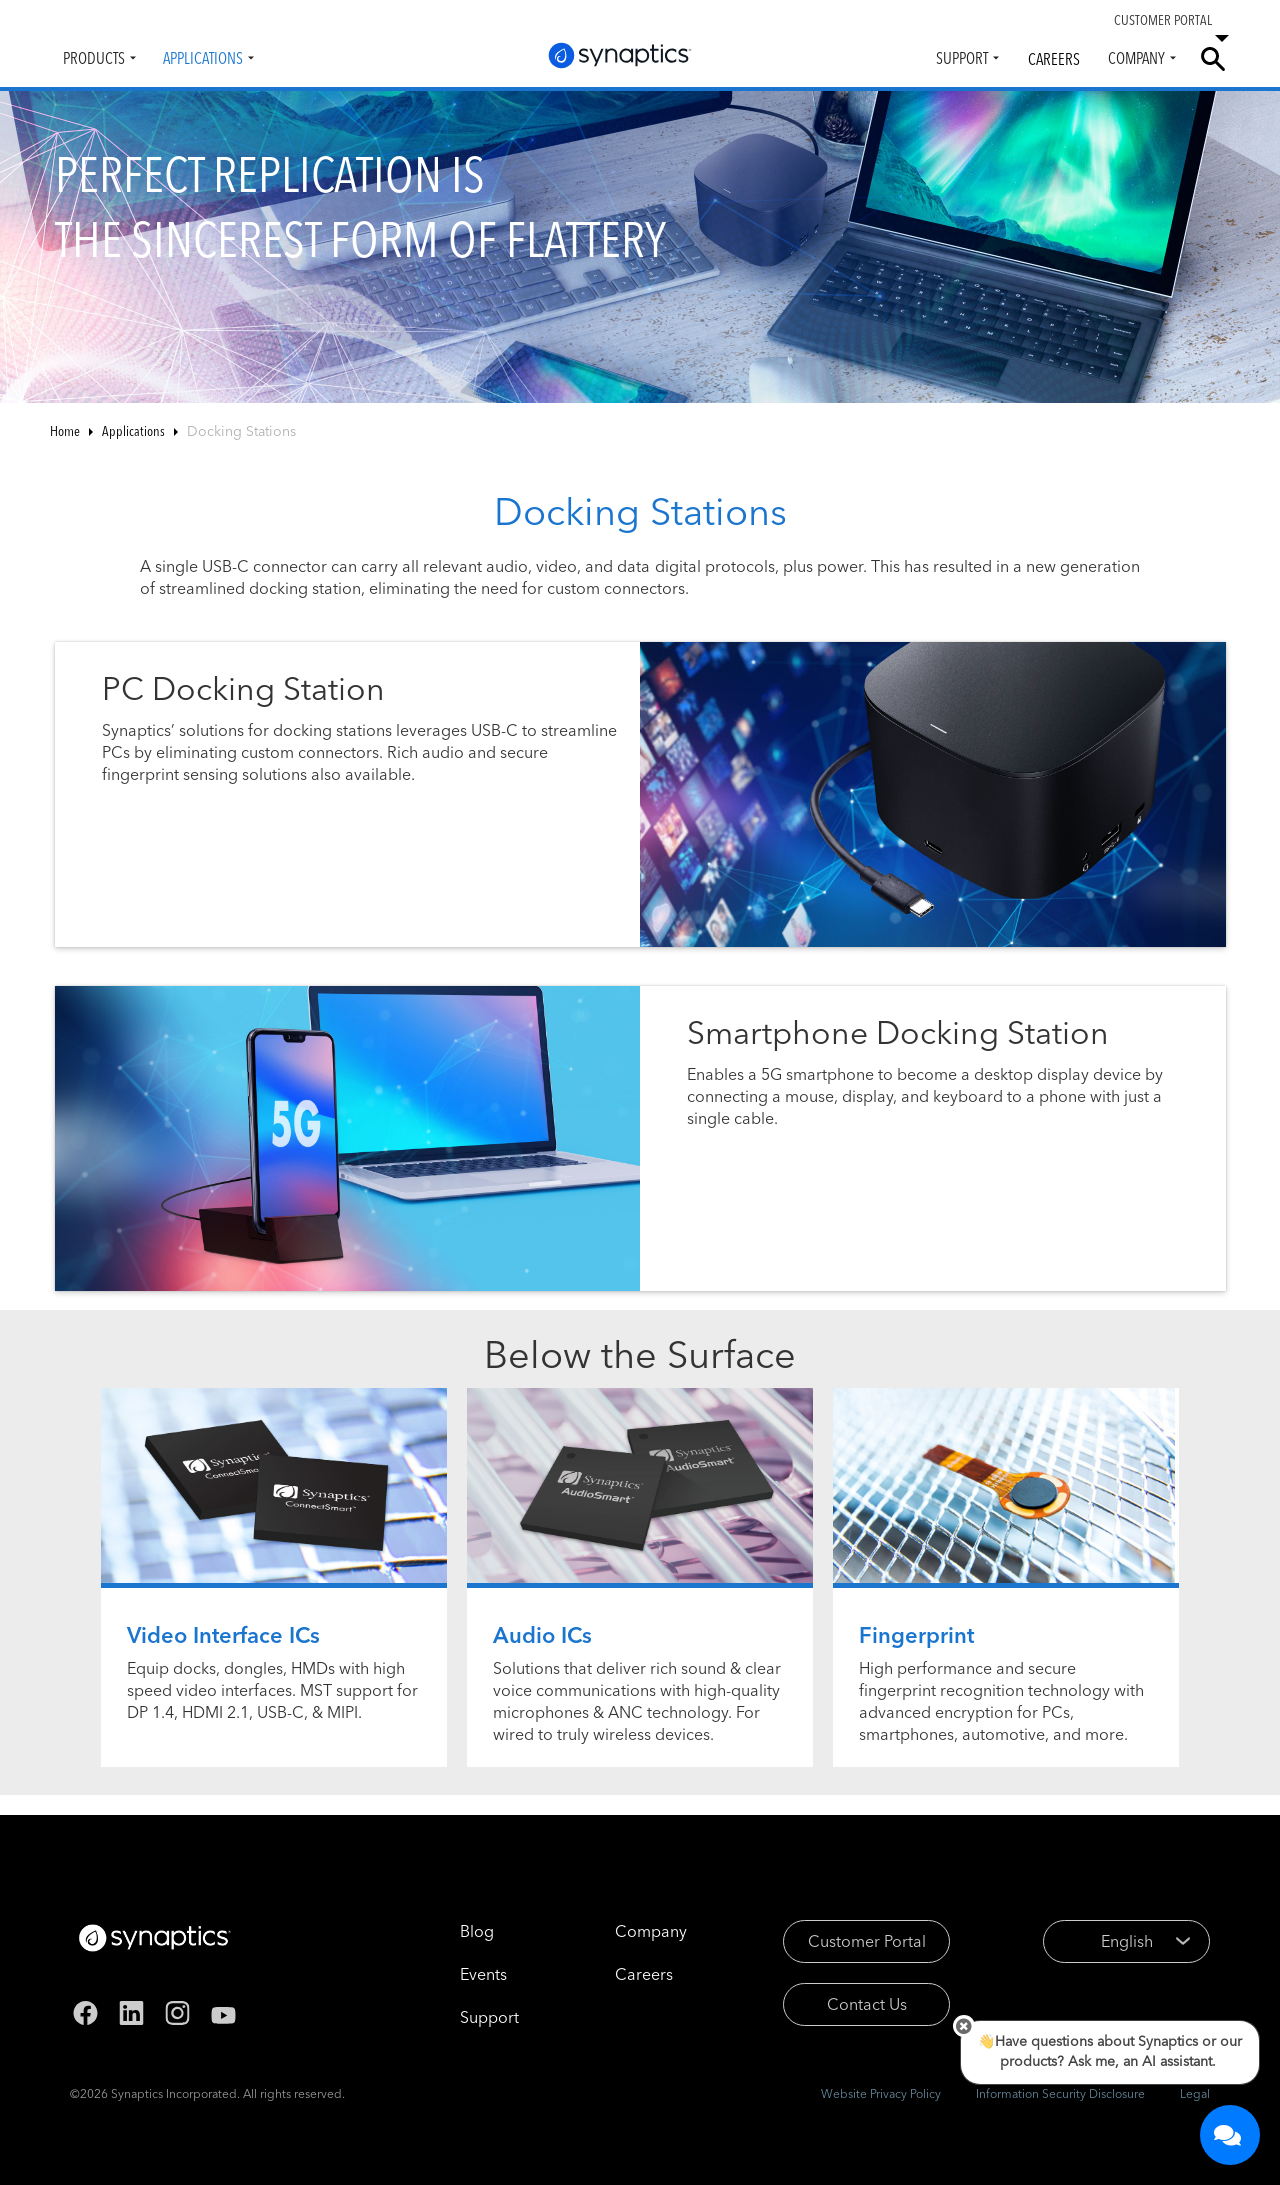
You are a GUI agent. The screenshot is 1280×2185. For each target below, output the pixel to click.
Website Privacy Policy (881, 2093)
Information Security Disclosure (1060, 2093)
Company (1136, 58)
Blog (477, 1931)
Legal (1195, 2093)
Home (65, 431)
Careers (1054, 59)
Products (94, 58)
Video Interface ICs (223, 1635)
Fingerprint (916, 1635)
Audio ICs (542, 1635)
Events (483, 1974)
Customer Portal (867, 1941)
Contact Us (867, 2004)
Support (962, 58)
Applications (203, 58)
